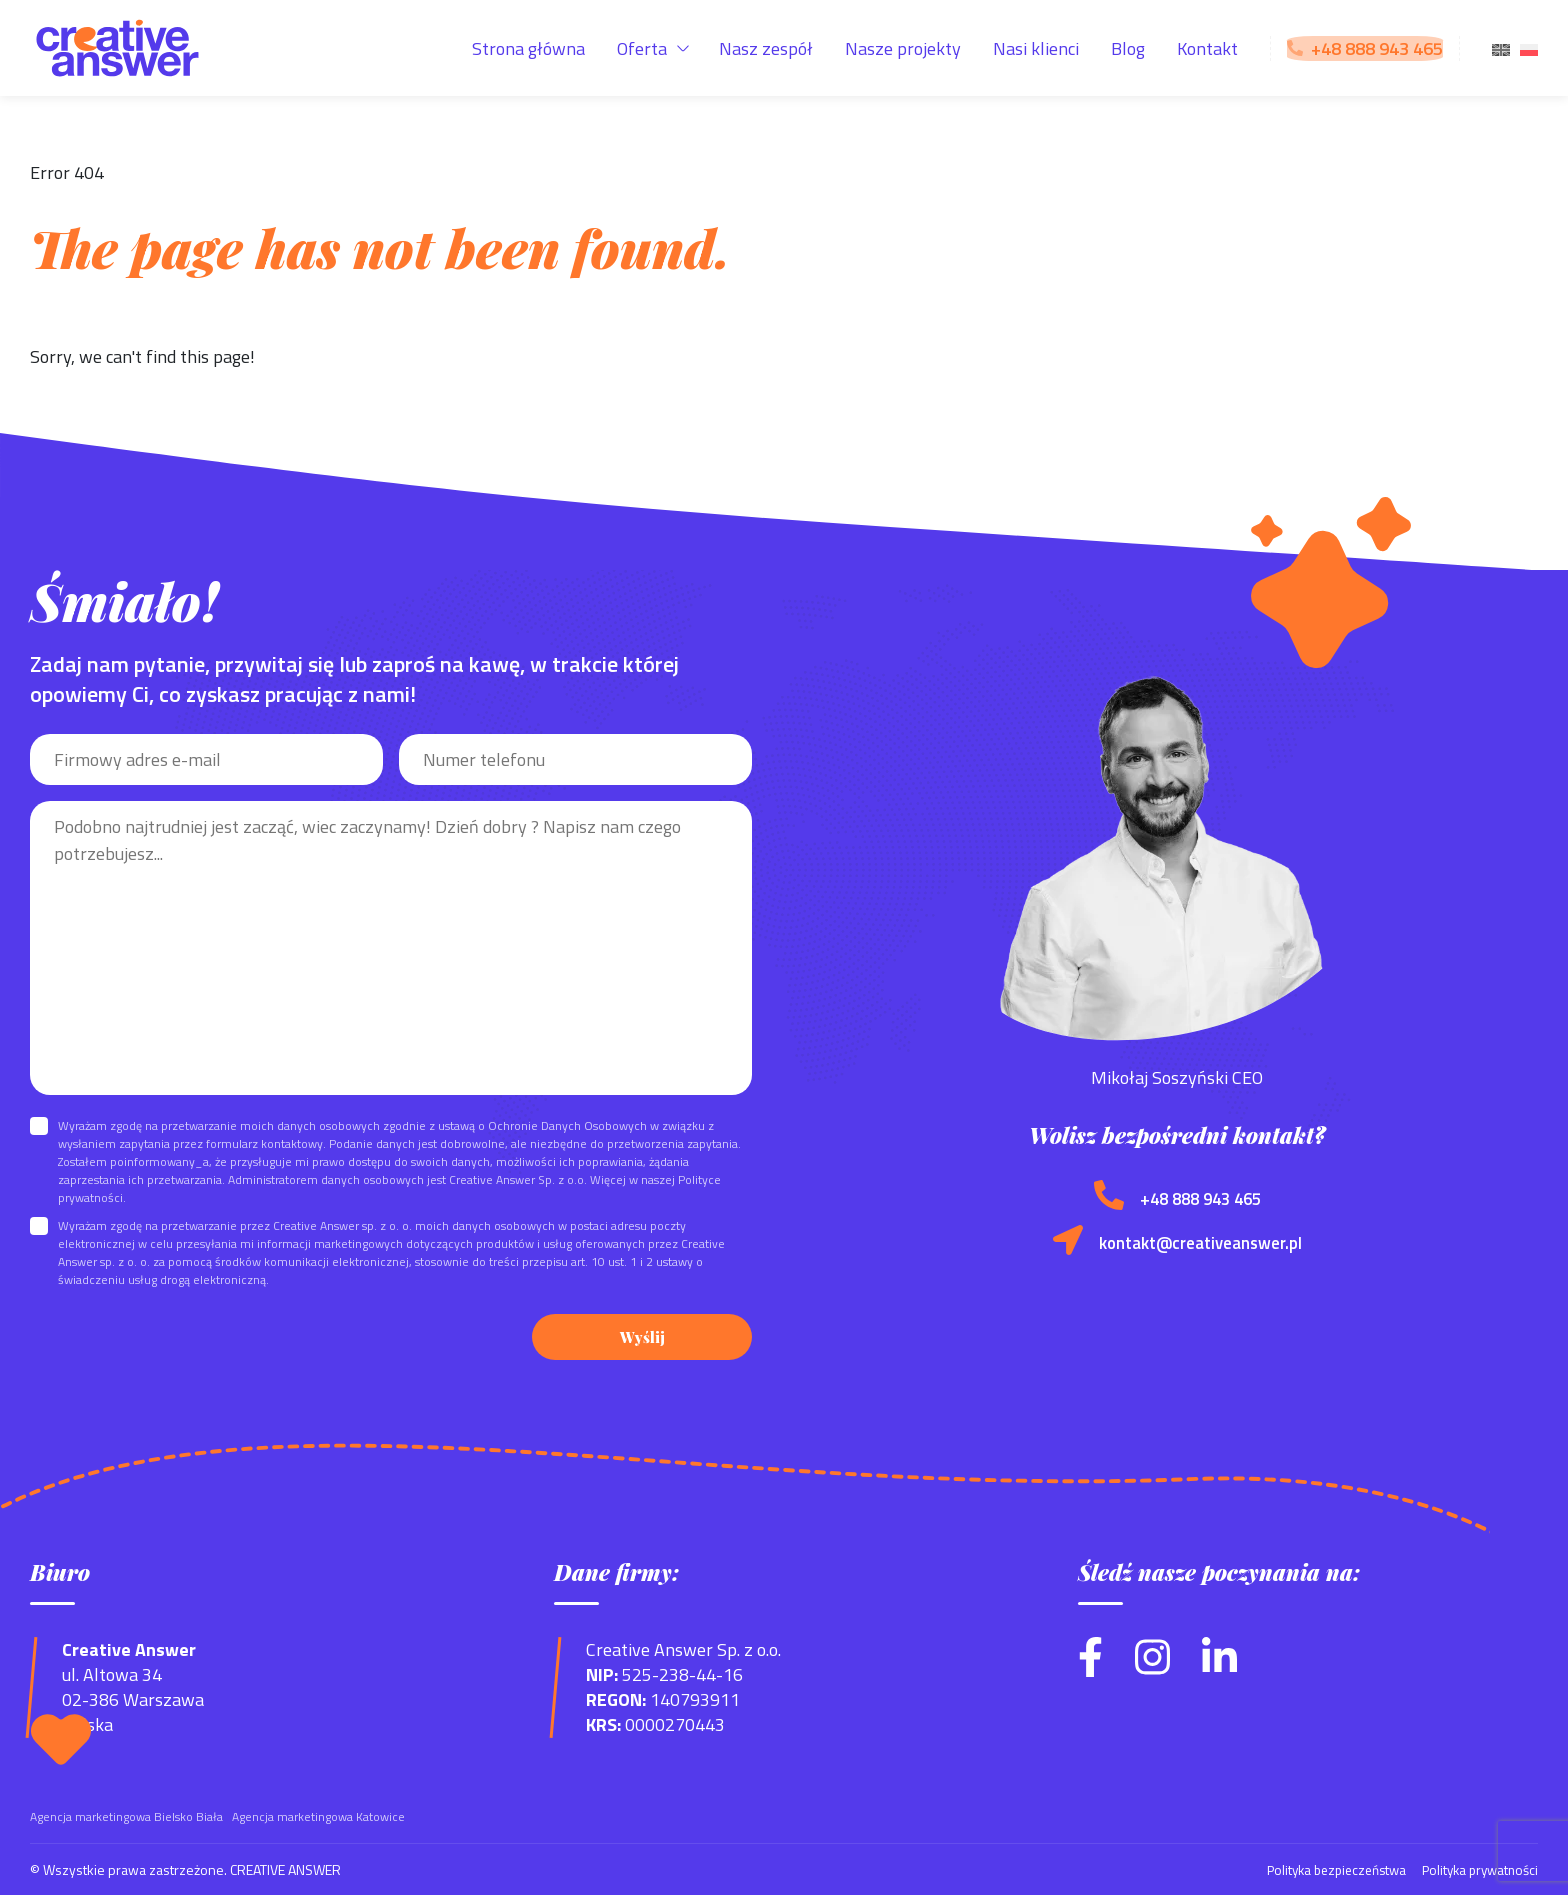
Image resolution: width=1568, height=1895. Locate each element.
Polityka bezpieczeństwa (1323, 1868)
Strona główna (528, 48)
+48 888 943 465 (1200, 1198)
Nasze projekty (903, 48)
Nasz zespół (766, 48)
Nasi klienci (1036, 48)
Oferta (642, 48)
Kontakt (1207, 48)
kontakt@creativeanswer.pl (1200, 1242)
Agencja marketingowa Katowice (318, 1815)
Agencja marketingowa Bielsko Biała (126, 1815)
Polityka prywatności (1476, 1868)
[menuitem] (1501, 48)
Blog (1128, 48)
